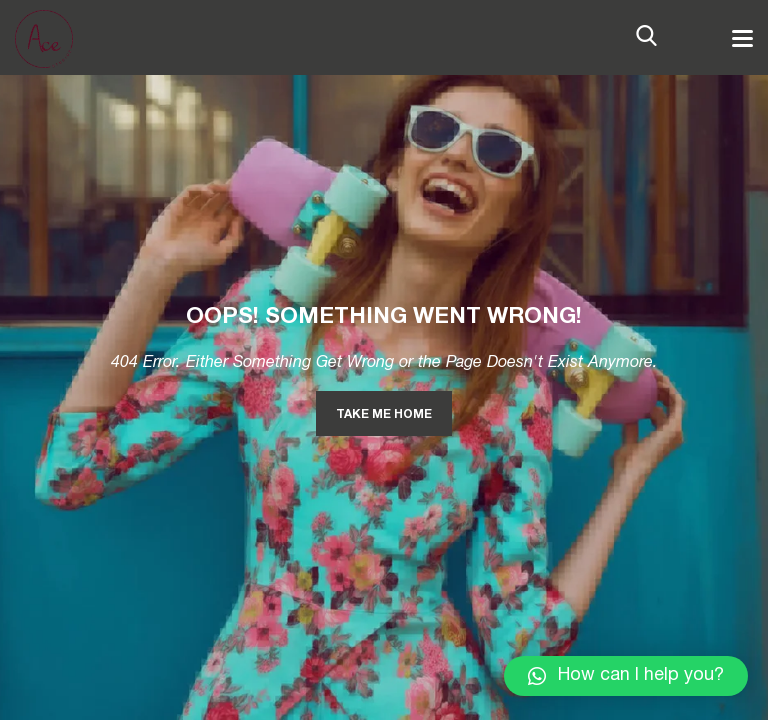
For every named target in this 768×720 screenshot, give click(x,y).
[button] (626, 676)
